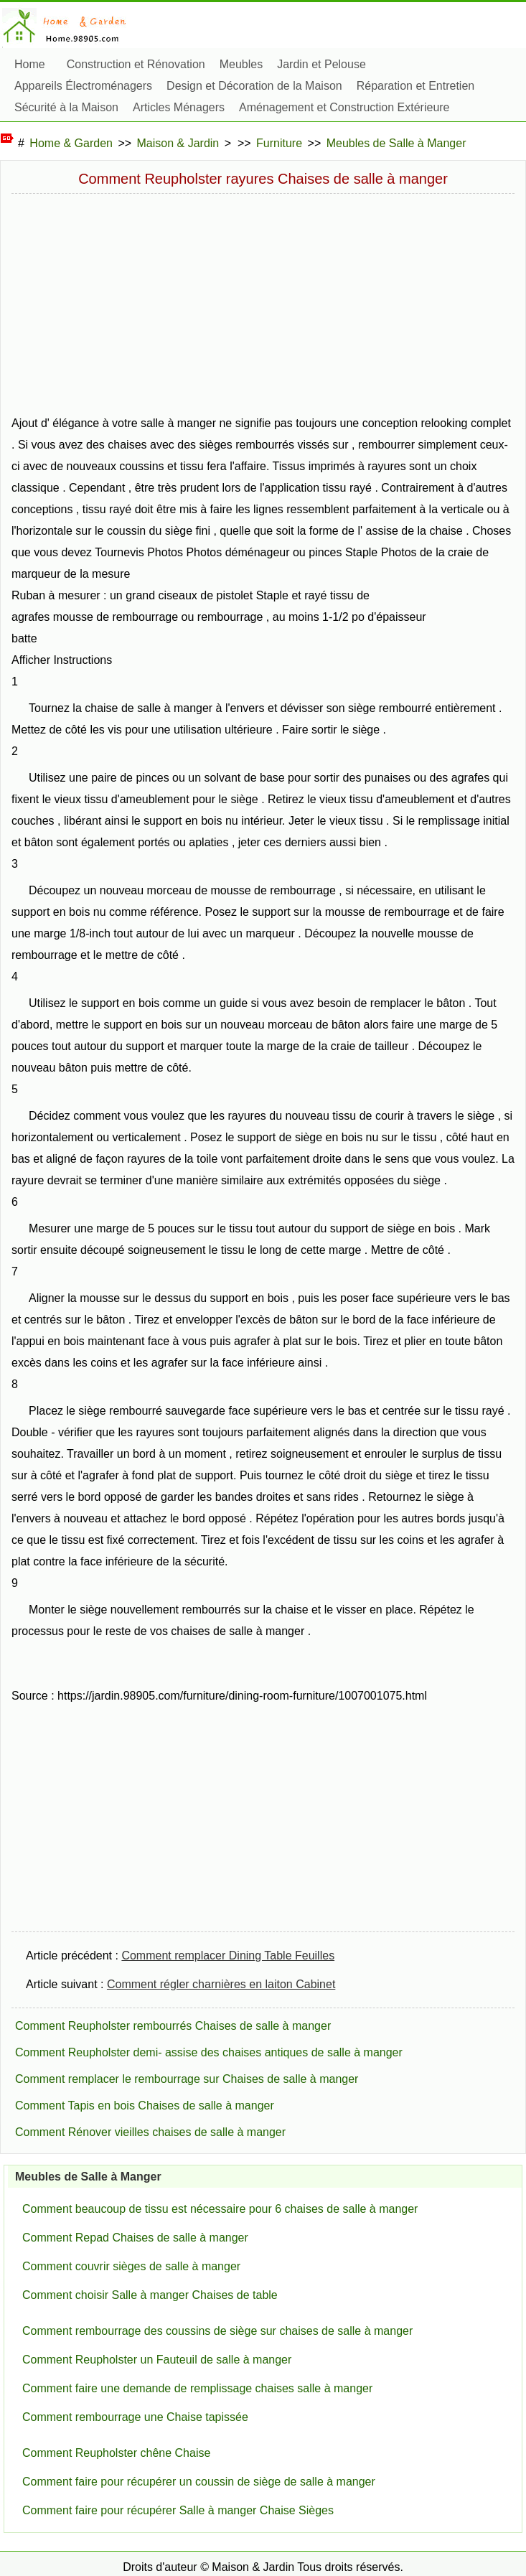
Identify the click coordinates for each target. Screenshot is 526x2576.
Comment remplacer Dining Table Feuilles (227, 1955)
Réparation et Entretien (416, 86)
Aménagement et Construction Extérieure (344, 107)
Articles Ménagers (179, 107)
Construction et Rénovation (136, 64)
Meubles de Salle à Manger (396, 143)
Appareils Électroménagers (83, 86)
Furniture (279, 143)
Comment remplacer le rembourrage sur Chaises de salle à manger (186, 2079)
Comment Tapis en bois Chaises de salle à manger (144, 2105)
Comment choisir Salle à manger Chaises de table (150, 2295)
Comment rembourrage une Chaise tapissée (135, 2417)
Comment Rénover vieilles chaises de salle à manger (150, 2132)
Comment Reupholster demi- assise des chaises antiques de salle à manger (209, 2052)
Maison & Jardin (178, 143)
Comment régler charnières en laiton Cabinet (221, 1984)
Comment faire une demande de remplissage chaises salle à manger (197, 2388)
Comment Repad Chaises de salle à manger (135, 2237)
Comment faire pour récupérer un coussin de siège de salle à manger (198, 2482)
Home (29, 64)
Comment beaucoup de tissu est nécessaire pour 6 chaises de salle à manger (220, 2209)
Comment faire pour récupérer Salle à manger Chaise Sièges (178, 2510)
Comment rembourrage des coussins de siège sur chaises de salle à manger (217, 2331)
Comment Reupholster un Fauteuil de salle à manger (156, 2359)
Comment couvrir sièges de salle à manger (131, 2266)
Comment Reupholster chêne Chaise (116, 2453)
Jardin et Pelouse (321, 64)
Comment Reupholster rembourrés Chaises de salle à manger (173, 2026)
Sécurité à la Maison (66, 107)
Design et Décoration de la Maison (254, 86)
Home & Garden (71, 143)
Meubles (241, 64)
